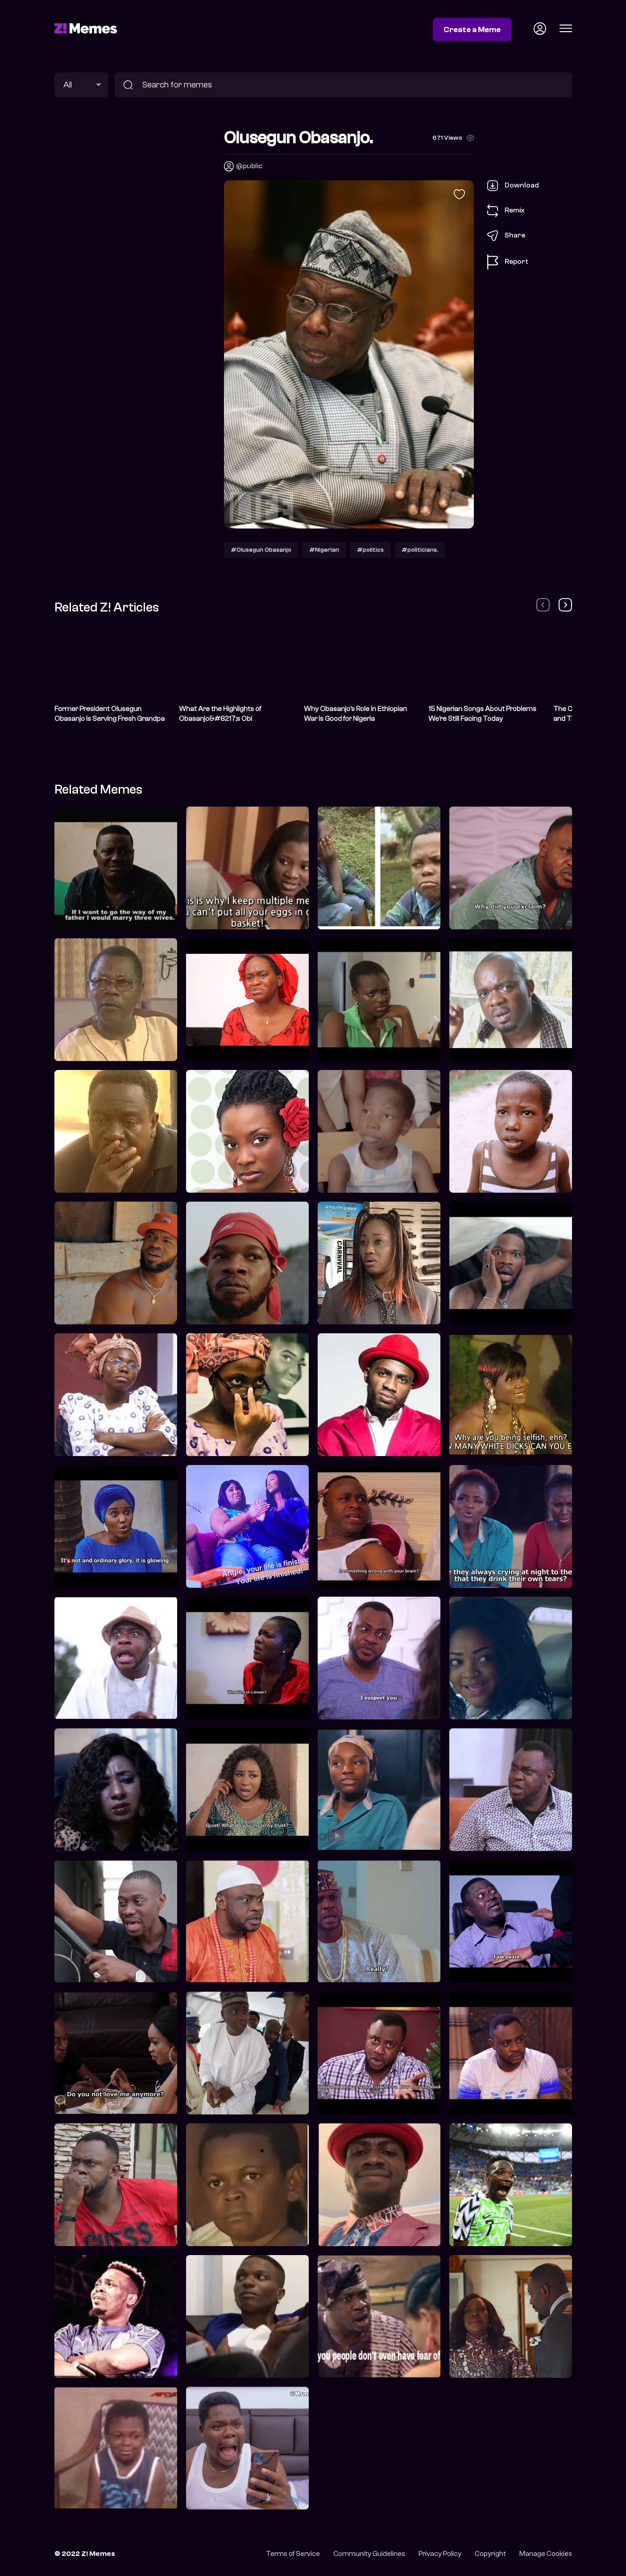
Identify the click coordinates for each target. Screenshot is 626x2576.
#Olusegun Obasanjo (261, 549)
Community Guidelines (369, 2554)
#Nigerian (324, 549)
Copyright (490, 2554)
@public (249, 166)
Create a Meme (472, 29)
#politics (370, 549)
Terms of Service (293, 2554)
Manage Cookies (545, 2554)
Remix (506, 210)
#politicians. (420, 549)
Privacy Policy (440, 2554)
